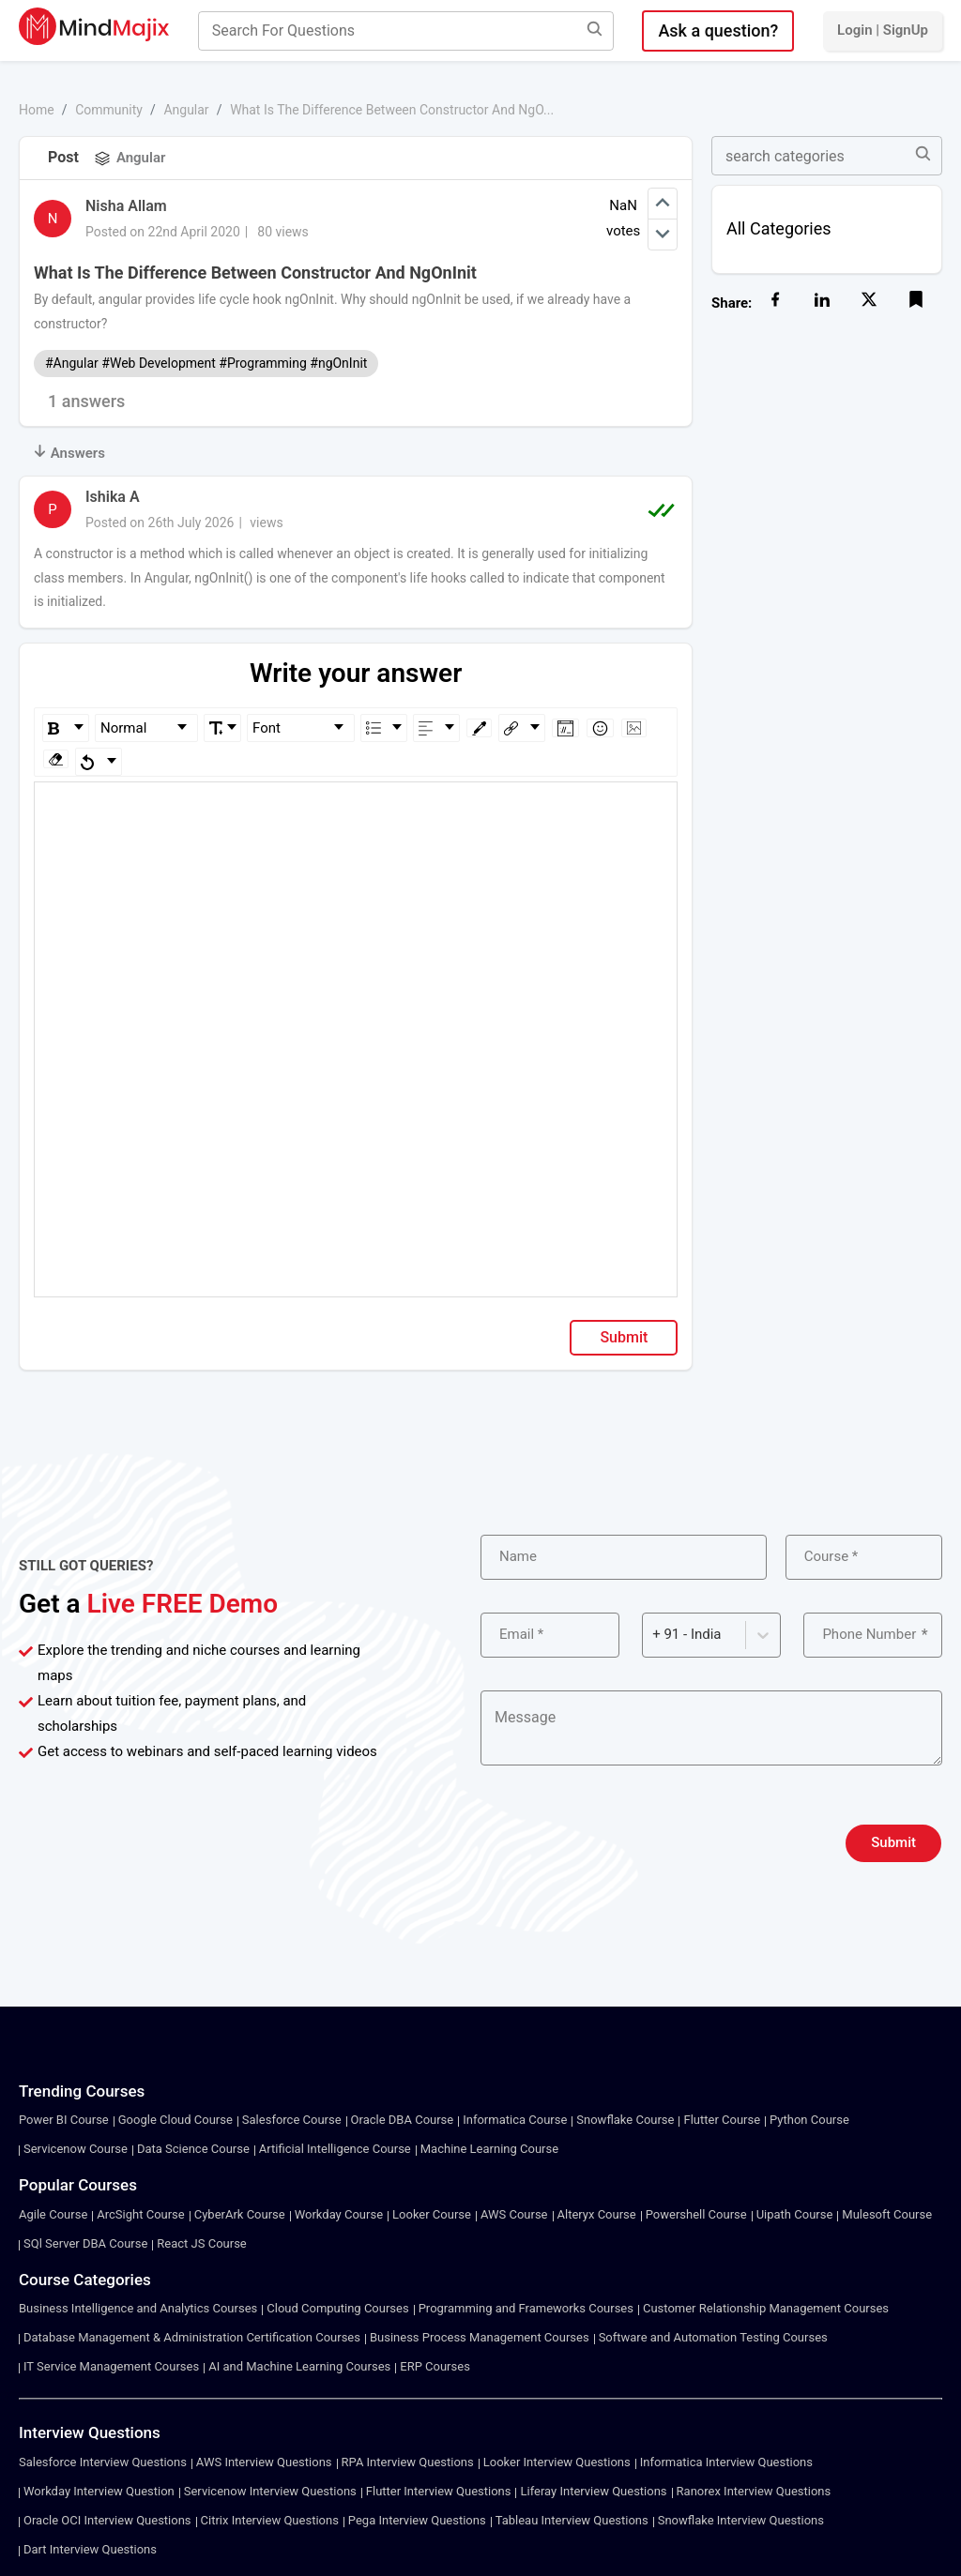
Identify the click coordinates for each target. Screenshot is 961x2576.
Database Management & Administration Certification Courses (191, 2337)
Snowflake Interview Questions (741, 2520)
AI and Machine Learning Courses (299, 2366)
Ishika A (112, 497)
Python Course (809, 2120)
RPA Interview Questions (408, 2462)
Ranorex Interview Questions (754, 2491)
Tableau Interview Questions (572, 2520)
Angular (185, 109)
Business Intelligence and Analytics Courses (138, 2308)
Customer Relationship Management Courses (766, 2308)
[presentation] (623, 1843)
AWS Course (514, 2214)
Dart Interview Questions (90, 2549)
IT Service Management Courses (111, 2366)
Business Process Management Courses (479, 2337)
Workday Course (339, 2214)
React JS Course (201, 2243)
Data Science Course (193, 2149)
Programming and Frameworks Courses (526, 2308)
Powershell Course (696, 2214)
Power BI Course (64, 2120)
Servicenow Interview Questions (270, 2491)
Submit (624, 1337)
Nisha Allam (126, 206)
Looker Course (431, 2214)
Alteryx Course (596, 2214)
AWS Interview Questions (264, 2462)
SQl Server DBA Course (85, 2243)
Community (109, 109)
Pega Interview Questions (417, 2520)
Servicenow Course (75, 2149)
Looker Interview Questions (557, 2462)
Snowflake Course (625, 2120)
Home (36, 109)
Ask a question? (718, 30)
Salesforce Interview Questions (103, 2462)
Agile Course (53, 2214)
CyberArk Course (239, 2214)
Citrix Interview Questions (270, 2520)
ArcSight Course (140, 2214)
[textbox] (356, 809)
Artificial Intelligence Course (335, 2149)
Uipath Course (794, 2214)
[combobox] (654, 1634)
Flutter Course (721, 2120)
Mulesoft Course (887, 2214)
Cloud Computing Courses (337, 2308)
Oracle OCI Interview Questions (107, 2520)
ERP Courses (435, 2366)
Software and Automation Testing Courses (713, 2337)
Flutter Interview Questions (438, 2491)
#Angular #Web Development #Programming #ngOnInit (206, 363)
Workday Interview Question (99, 2491)
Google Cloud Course (175, 2120)
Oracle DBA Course (402, 2120)
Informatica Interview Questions (726, 2462)
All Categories (778, 228)
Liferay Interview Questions (593, 2491)
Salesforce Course (292, 2120)
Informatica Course (515, 2120)
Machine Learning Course (489, 2149)
